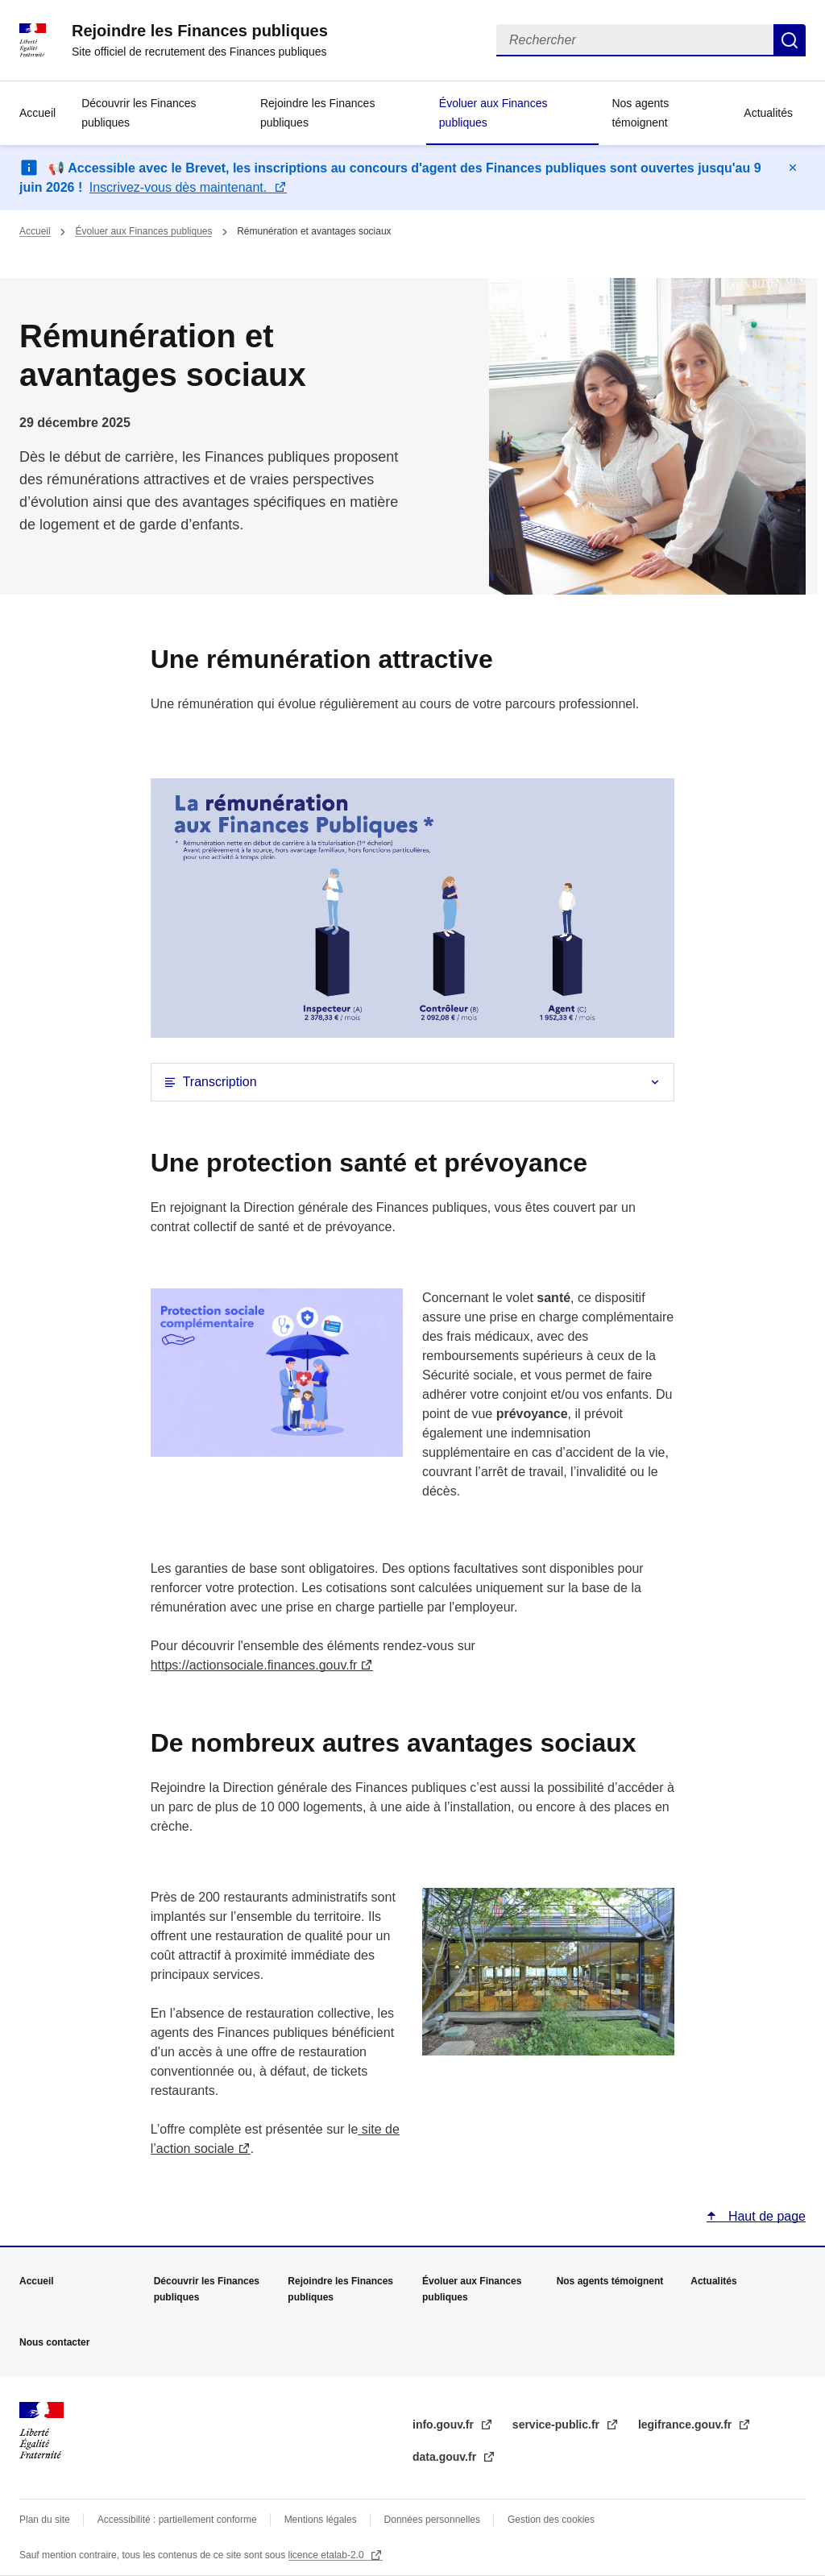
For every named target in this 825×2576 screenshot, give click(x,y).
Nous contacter (54, 2342)
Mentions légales (320, 2519)
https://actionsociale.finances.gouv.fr (254, 1665)
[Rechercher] (634, 40)
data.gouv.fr (445, 2456)
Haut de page (765, 2216)
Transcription (220, 1082)
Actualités (768, 112)
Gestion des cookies (551, 2519)
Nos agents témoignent (640, 113)
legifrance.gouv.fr (686, 2424)
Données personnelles (432, 2519)
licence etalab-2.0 (327, 2555)
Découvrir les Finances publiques (138, 113)
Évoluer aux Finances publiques (493, 113)
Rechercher (789, 40)
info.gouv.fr (444, 2424)
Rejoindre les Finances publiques (317, 113)
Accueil (37, 112)
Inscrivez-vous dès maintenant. (180, 187)
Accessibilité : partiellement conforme (177, 2519)
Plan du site (44, 2519)
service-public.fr (557, 2424)
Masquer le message (793, 167)
